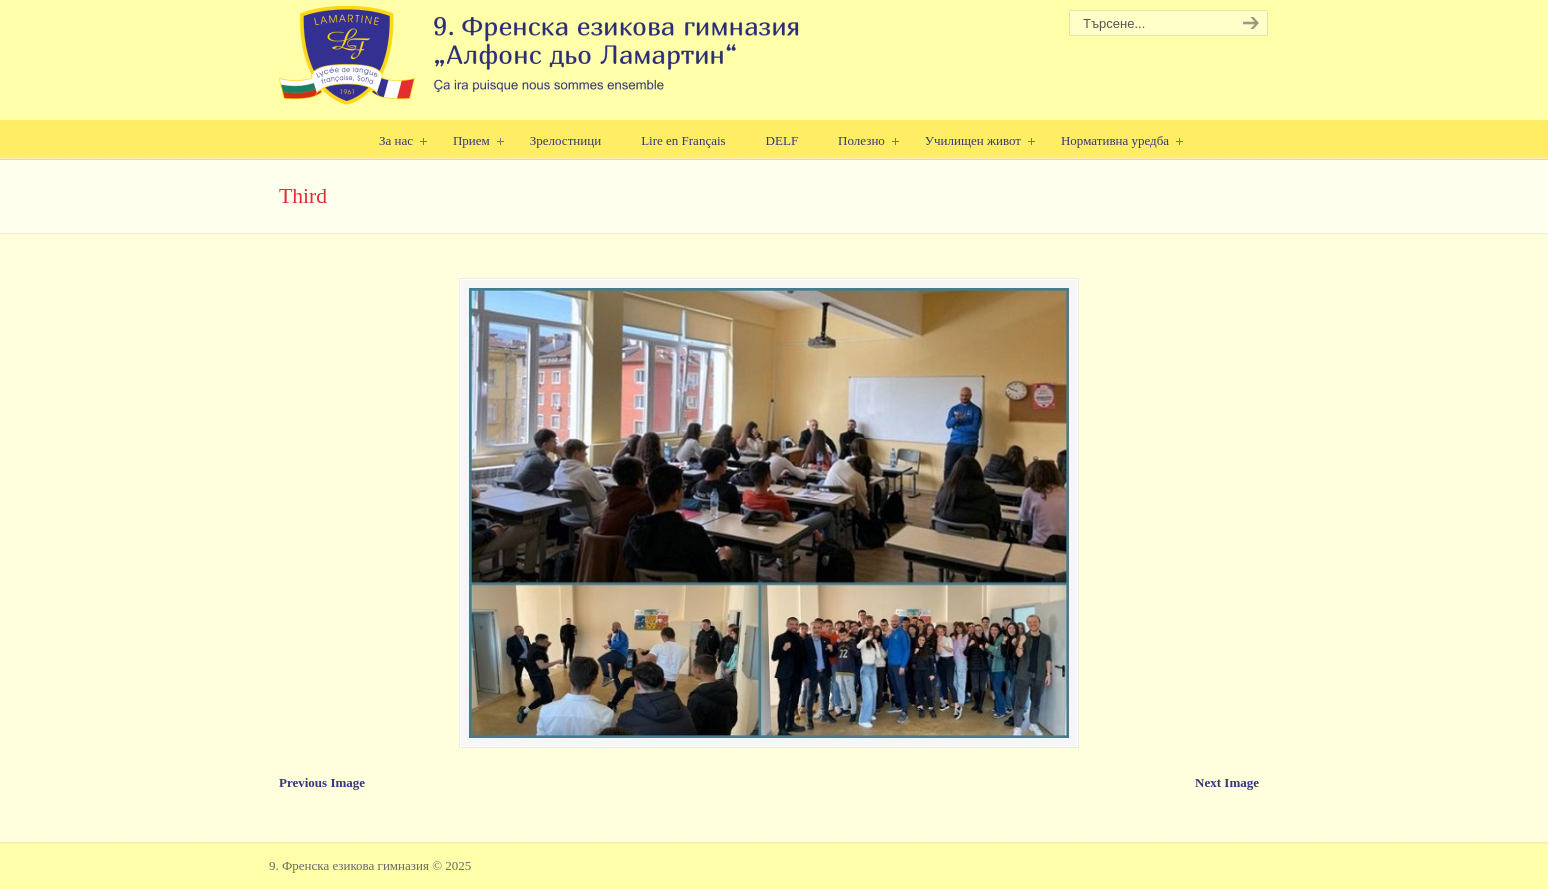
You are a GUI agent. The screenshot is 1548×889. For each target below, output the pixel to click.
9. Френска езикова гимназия (541, 55)
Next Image (1227, 782)
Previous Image (322, 782)
